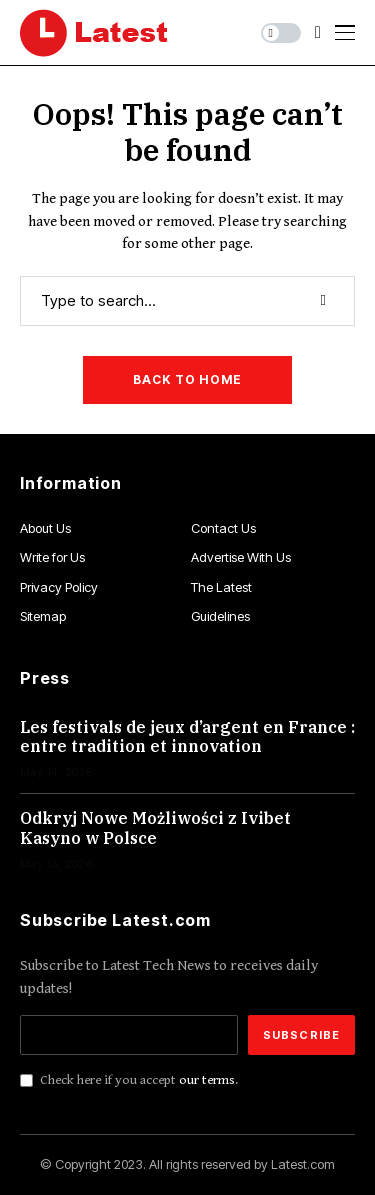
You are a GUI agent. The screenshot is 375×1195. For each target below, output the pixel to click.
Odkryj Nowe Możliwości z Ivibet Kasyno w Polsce (155, 827)
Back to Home (187, 379)
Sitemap (43, 616)
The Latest (221, 587)
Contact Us (223, 528)
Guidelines (220, 616)
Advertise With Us (241, 557)
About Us (45, 528)
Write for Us (52, 557)
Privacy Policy (59, 587)
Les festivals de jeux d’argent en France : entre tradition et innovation (187, 736)
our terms (207, 1080)
